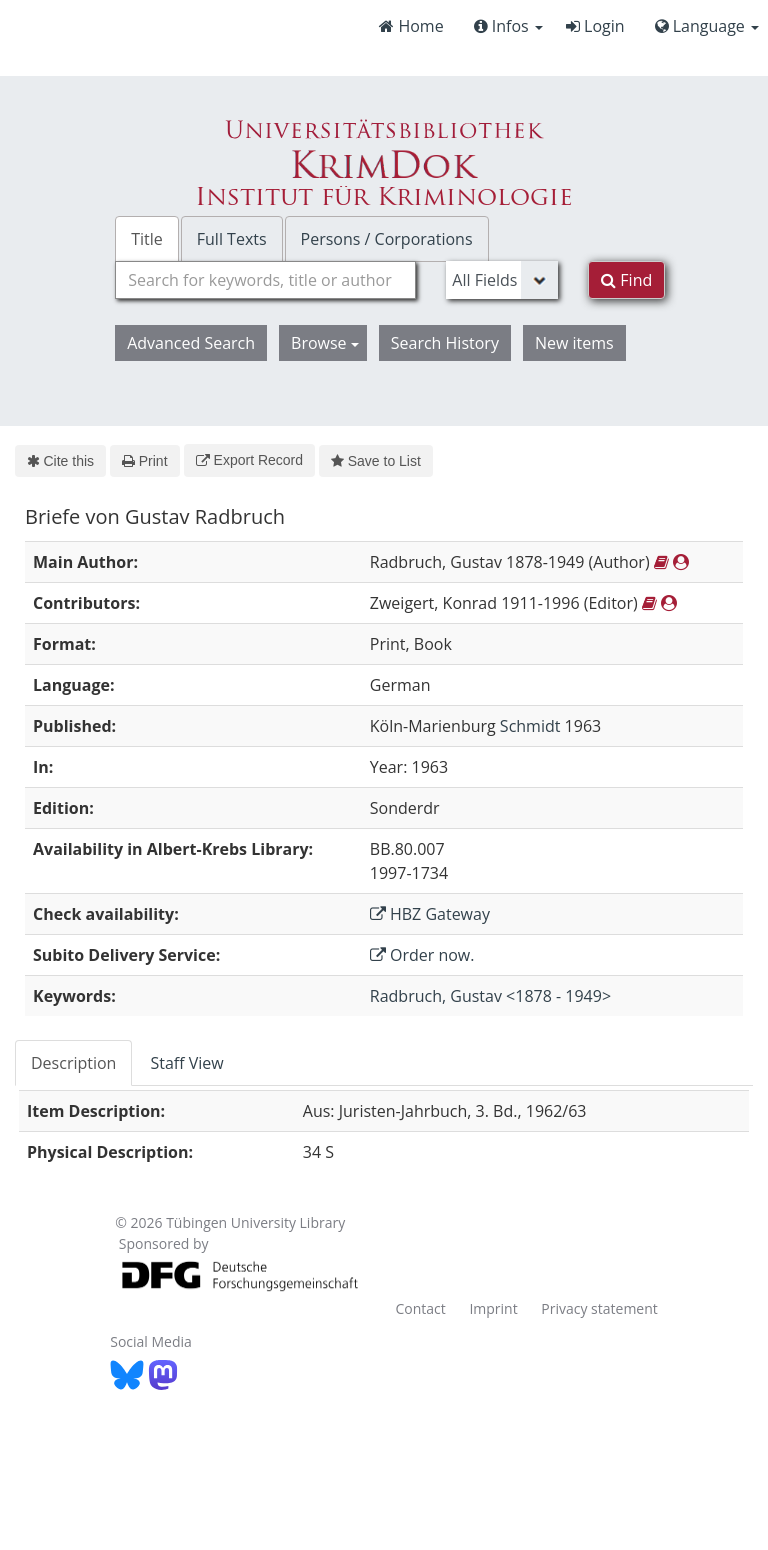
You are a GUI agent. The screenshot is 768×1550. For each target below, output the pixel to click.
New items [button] (574, 343)
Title (147, 239)
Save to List (376, 461)
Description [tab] (73, 1063)
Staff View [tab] (186, 1063)
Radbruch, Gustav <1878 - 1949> (490, 996)
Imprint (493, 1308)
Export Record (249, 460)
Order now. (422, 955)
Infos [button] (508, 26)
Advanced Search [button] (191, 343)
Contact (420, 1308)
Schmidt (530, 726)
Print (144, 461)
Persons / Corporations (387, 239)
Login (595, 26)
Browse (325, 343)
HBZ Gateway (430, 914)
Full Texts (232, 239)
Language (707, 26)
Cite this (60, 461)
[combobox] (265, 280)
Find (626, 280)
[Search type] (502, 280)
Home (411, 26)
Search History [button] (445, 343)
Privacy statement (599, 1308)
